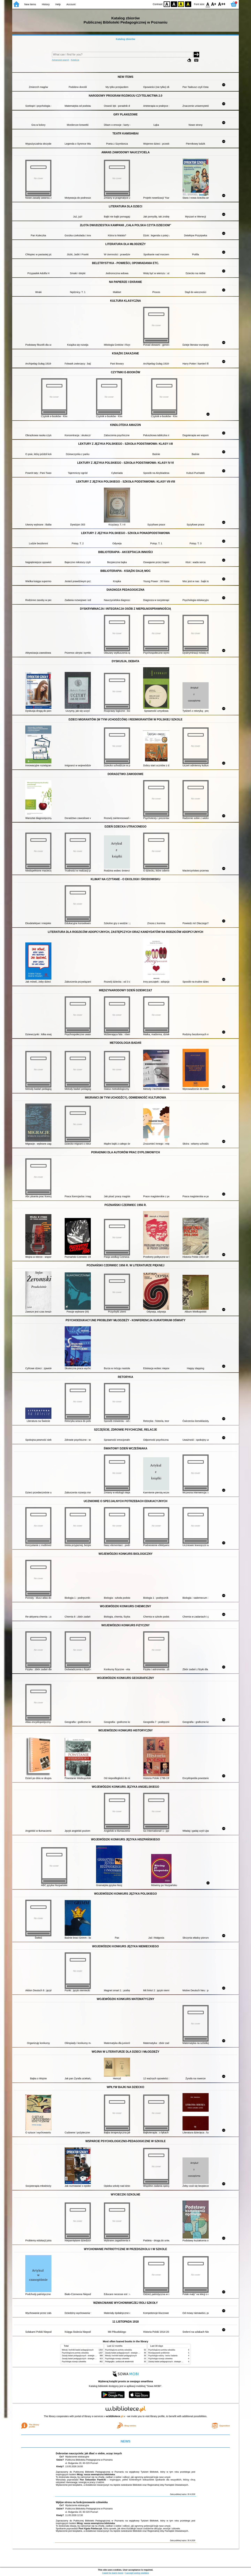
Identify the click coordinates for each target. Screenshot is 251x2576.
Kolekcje (75, 60)
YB (181, 3)
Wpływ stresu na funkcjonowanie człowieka (82, 2502)
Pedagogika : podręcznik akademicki (119, 2362)
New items (30, 4)
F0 (207, 3)
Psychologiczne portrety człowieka (75, 2353)
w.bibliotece (114, 2416)
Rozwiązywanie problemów (159, 2353)
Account (70, 4)
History (46, 4)
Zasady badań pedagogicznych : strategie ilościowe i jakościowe (87, 2359)
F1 (213, 3)
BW (174, 3)
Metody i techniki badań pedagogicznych (78, 2350)
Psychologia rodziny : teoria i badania (162, 2356)
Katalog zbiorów (125, 39)
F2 (221, 3)
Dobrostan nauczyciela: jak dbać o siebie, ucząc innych (89, 2453)
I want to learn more (112, 2573)
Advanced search (60, 60)
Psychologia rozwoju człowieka (74, 2362)
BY (188, 3)
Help (58, 4)
